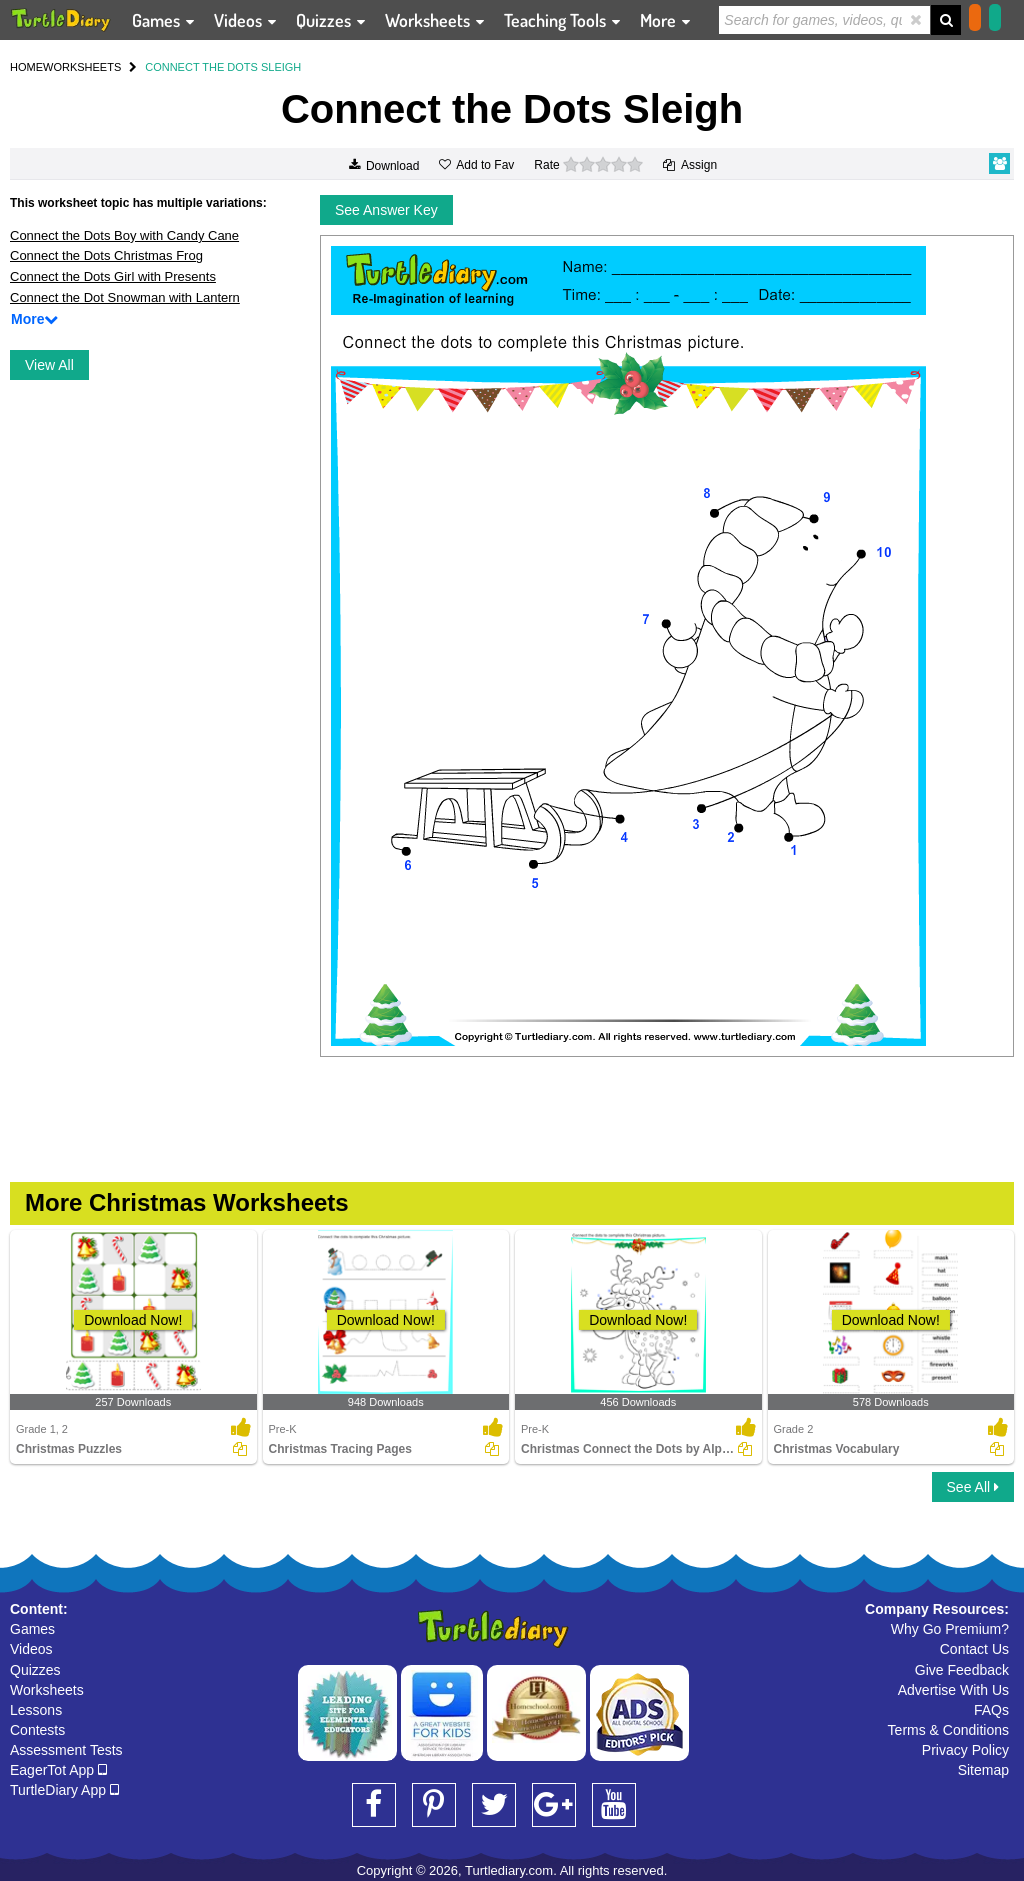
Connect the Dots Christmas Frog (106, 255)
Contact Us (974, 1649)
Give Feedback (962, 1670)
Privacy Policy (965, 1750)
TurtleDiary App (64, 1790)
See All (973, 1487)
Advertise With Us (953, 1690)
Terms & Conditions (948, 1730)
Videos (31, 1649)
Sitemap (983, 1770)
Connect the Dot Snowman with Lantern (125, 297)
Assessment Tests (66, 1750)
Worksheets (47, 1690)
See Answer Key (386, 210)
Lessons (36, 1710)
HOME (26, 67)
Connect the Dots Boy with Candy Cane (124, 235)
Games (32, 1629)
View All (49, 365)
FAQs (991, 1710)
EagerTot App (58, 1770)
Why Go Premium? (950, 1629)
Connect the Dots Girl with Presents (113, 276)
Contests (37, 1730)
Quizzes (35, 1670)
